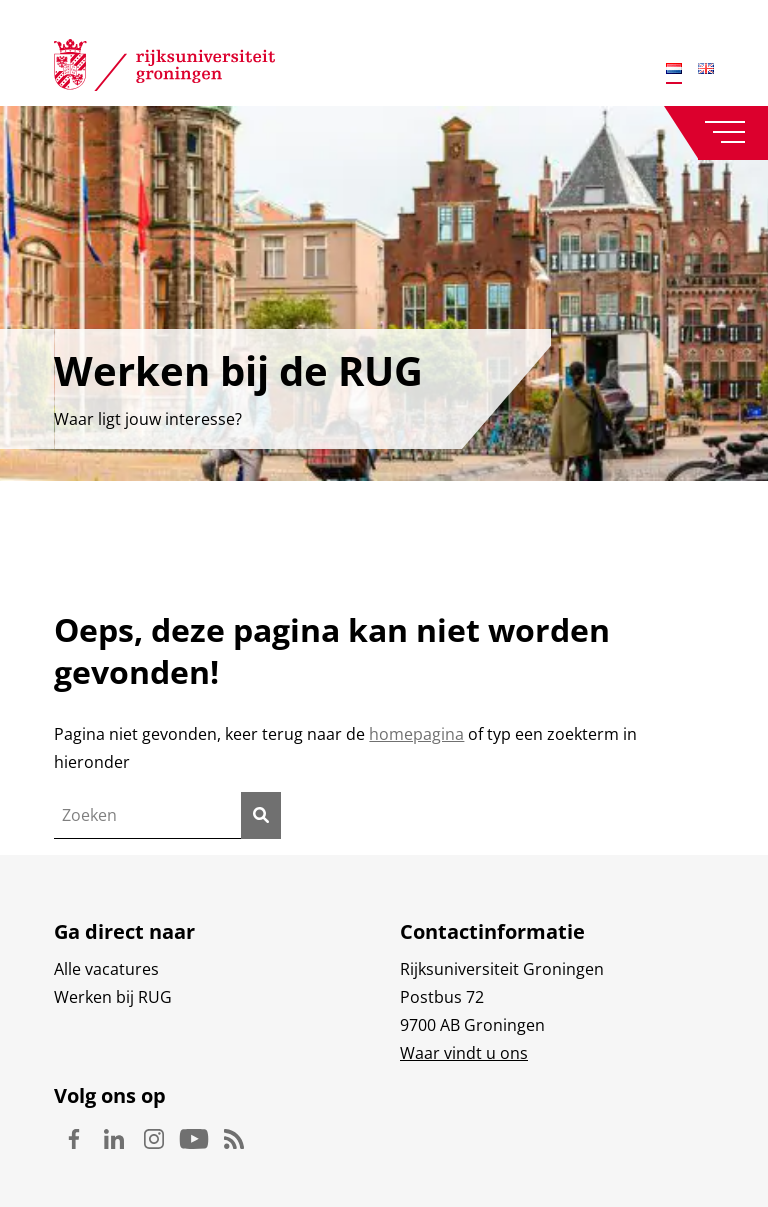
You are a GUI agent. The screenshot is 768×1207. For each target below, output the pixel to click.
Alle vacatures (106, 969)
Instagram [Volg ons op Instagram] (154, 1139)
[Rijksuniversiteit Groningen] (164, 69)
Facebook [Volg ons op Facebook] (74, 1139)
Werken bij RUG (113, 997)
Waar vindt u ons (464, 1053)
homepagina (416, 734)
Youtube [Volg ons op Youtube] (194, 1139)
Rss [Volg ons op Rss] (234, 1139)
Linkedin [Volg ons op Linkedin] (114, 1139)
